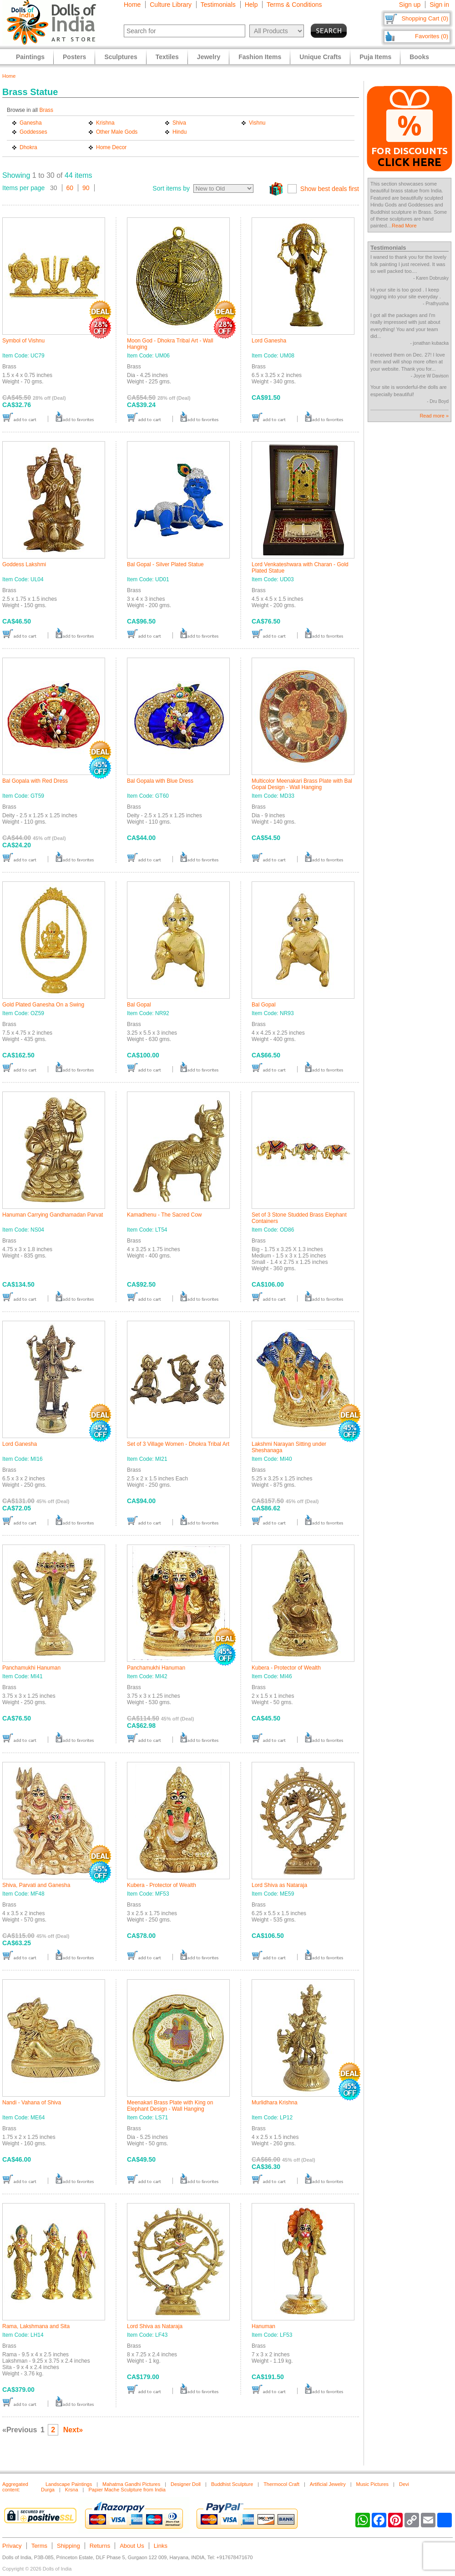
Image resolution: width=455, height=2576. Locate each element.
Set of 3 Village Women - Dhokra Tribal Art (178, 1444)
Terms (39, 2545)
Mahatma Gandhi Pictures (131, 2484)
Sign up (409, 4)
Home (132, 4)
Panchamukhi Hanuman (31, 1668)
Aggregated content (15, 2486)
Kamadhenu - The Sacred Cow (164, 1215)
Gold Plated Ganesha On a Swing (43, 1004)
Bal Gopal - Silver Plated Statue (165, 564)
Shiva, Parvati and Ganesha (36, 1885)
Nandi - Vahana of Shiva (31, 2102)
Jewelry (208, 56)
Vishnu (257, 123)
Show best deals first (329, 188)
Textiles (167, 56)
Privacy (12, 2545)
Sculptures (120, 56)
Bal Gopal (139, 1004)
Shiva (179, 123)
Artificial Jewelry (328, 2484)
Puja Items (375, 56)
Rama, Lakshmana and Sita (36, 2326)
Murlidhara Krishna (275, 2102)
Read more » (434, 415)
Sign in (439, 4)
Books (419, 56)
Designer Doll (186, 2484)
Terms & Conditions (294, 4)
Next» (73, 2430)
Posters (74, 56)
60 (70, 187)
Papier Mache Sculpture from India (126, 2489)
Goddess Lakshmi (24, 564)
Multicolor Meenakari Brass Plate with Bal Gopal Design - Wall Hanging (302, 784)
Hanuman (263, 2326)
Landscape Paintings (69, 2484)
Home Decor (111, 147)
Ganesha (31, 123)
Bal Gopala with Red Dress (35, 781)
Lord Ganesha (269, 340)
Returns (100, 2545)
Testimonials (218, 4)
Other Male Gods (116, 132)
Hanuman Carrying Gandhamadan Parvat (52, 1215)
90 (86, 187)
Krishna (105, 123)
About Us (132, 2545)
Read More (404, 225)
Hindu (179, 132)
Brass (46, 110)
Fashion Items (259, 56)
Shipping (68, 2545)
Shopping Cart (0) (424, 18)
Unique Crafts (320, 56)
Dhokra (28, 147)
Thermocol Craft (281, 2484)
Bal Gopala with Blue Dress (160, 781)
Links (160, 2545)
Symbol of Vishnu (23, 340)
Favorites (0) (431, 36)
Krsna (71, 2489)
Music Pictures (372, 2484)
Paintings (30, 56)
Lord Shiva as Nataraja (279, 1885)
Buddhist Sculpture (232, 2484)
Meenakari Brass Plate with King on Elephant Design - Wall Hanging (170, 2105)
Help (251, 4)
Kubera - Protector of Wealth (286, 1668)
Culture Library (171, 4)
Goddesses (33, 132)
